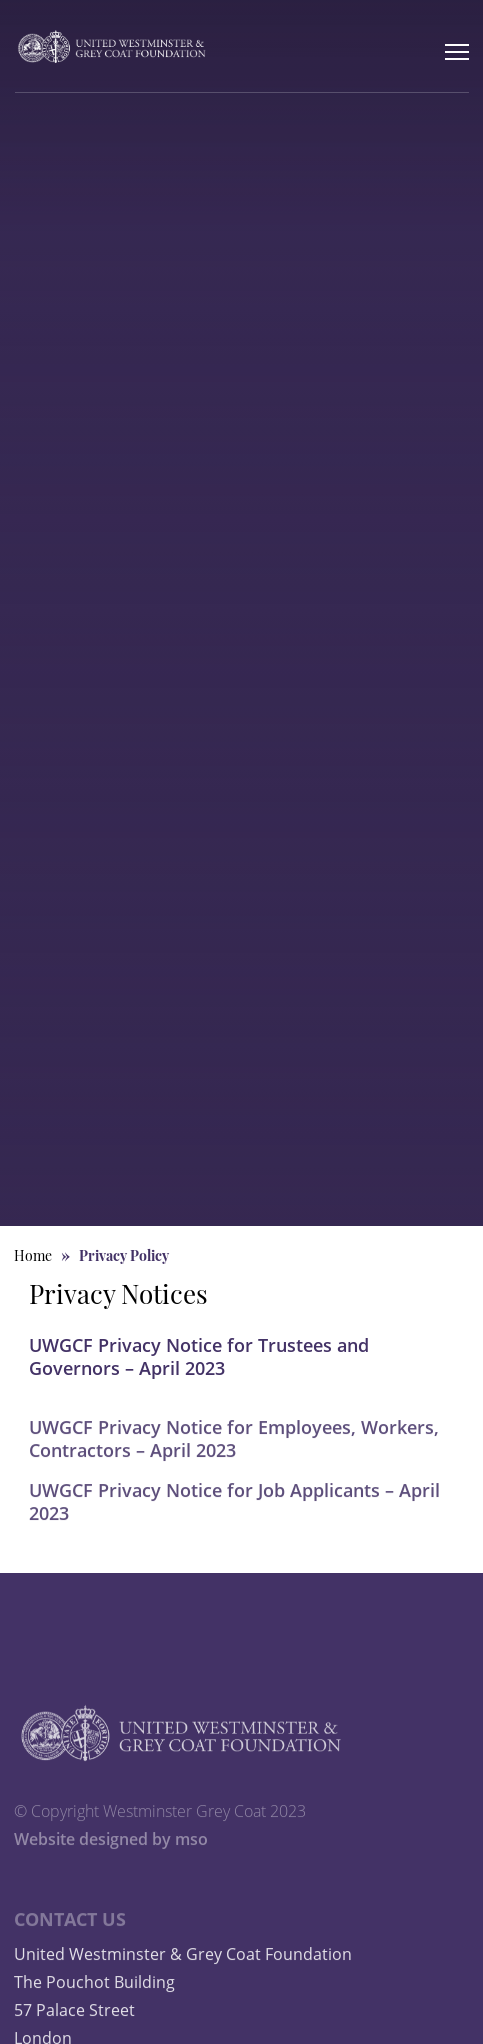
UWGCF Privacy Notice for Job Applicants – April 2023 (234, 1519)
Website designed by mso (111, 1857)
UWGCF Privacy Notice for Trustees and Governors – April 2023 (199, 1356)
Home (33, 1257)
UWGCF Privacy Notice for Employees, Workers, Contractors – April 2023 (234, 1455)
